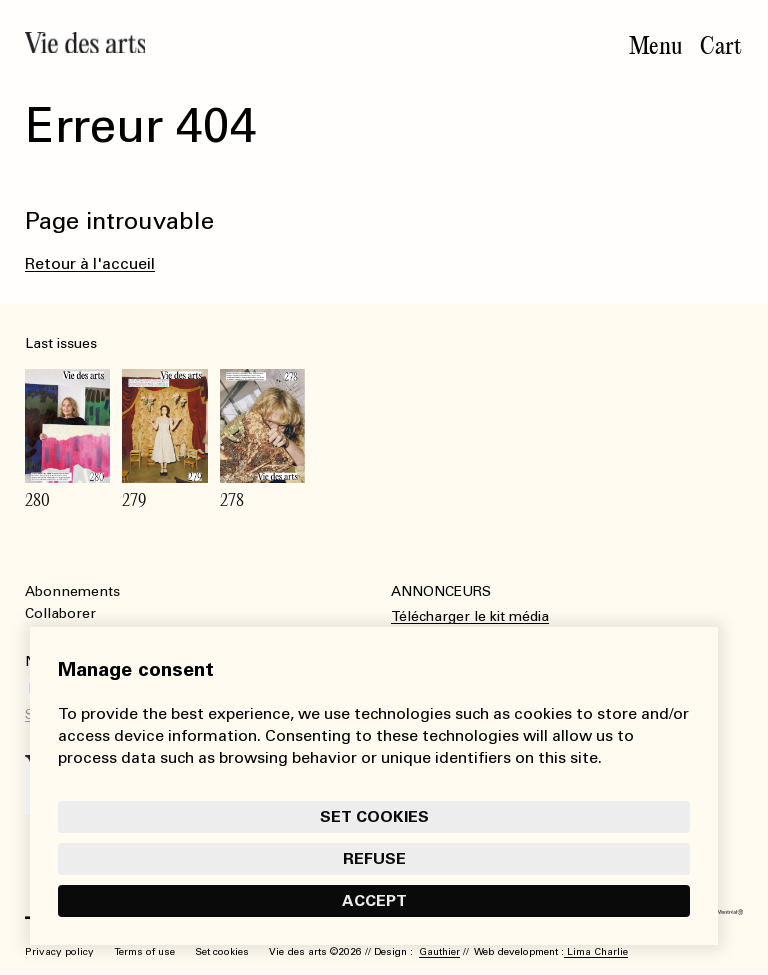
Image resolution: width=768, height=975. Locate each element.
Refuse (374, 858)
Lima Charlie (596, 952)
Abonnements (72, 591)
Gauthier (439, 952)
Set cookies (374, 816)
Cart (721, 46)
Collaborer (60, 613)
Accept (374, 900)
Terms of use (144, 952)
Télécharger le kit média (470, 616)
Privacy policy (59, 952)
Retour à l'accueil (90, 263)
